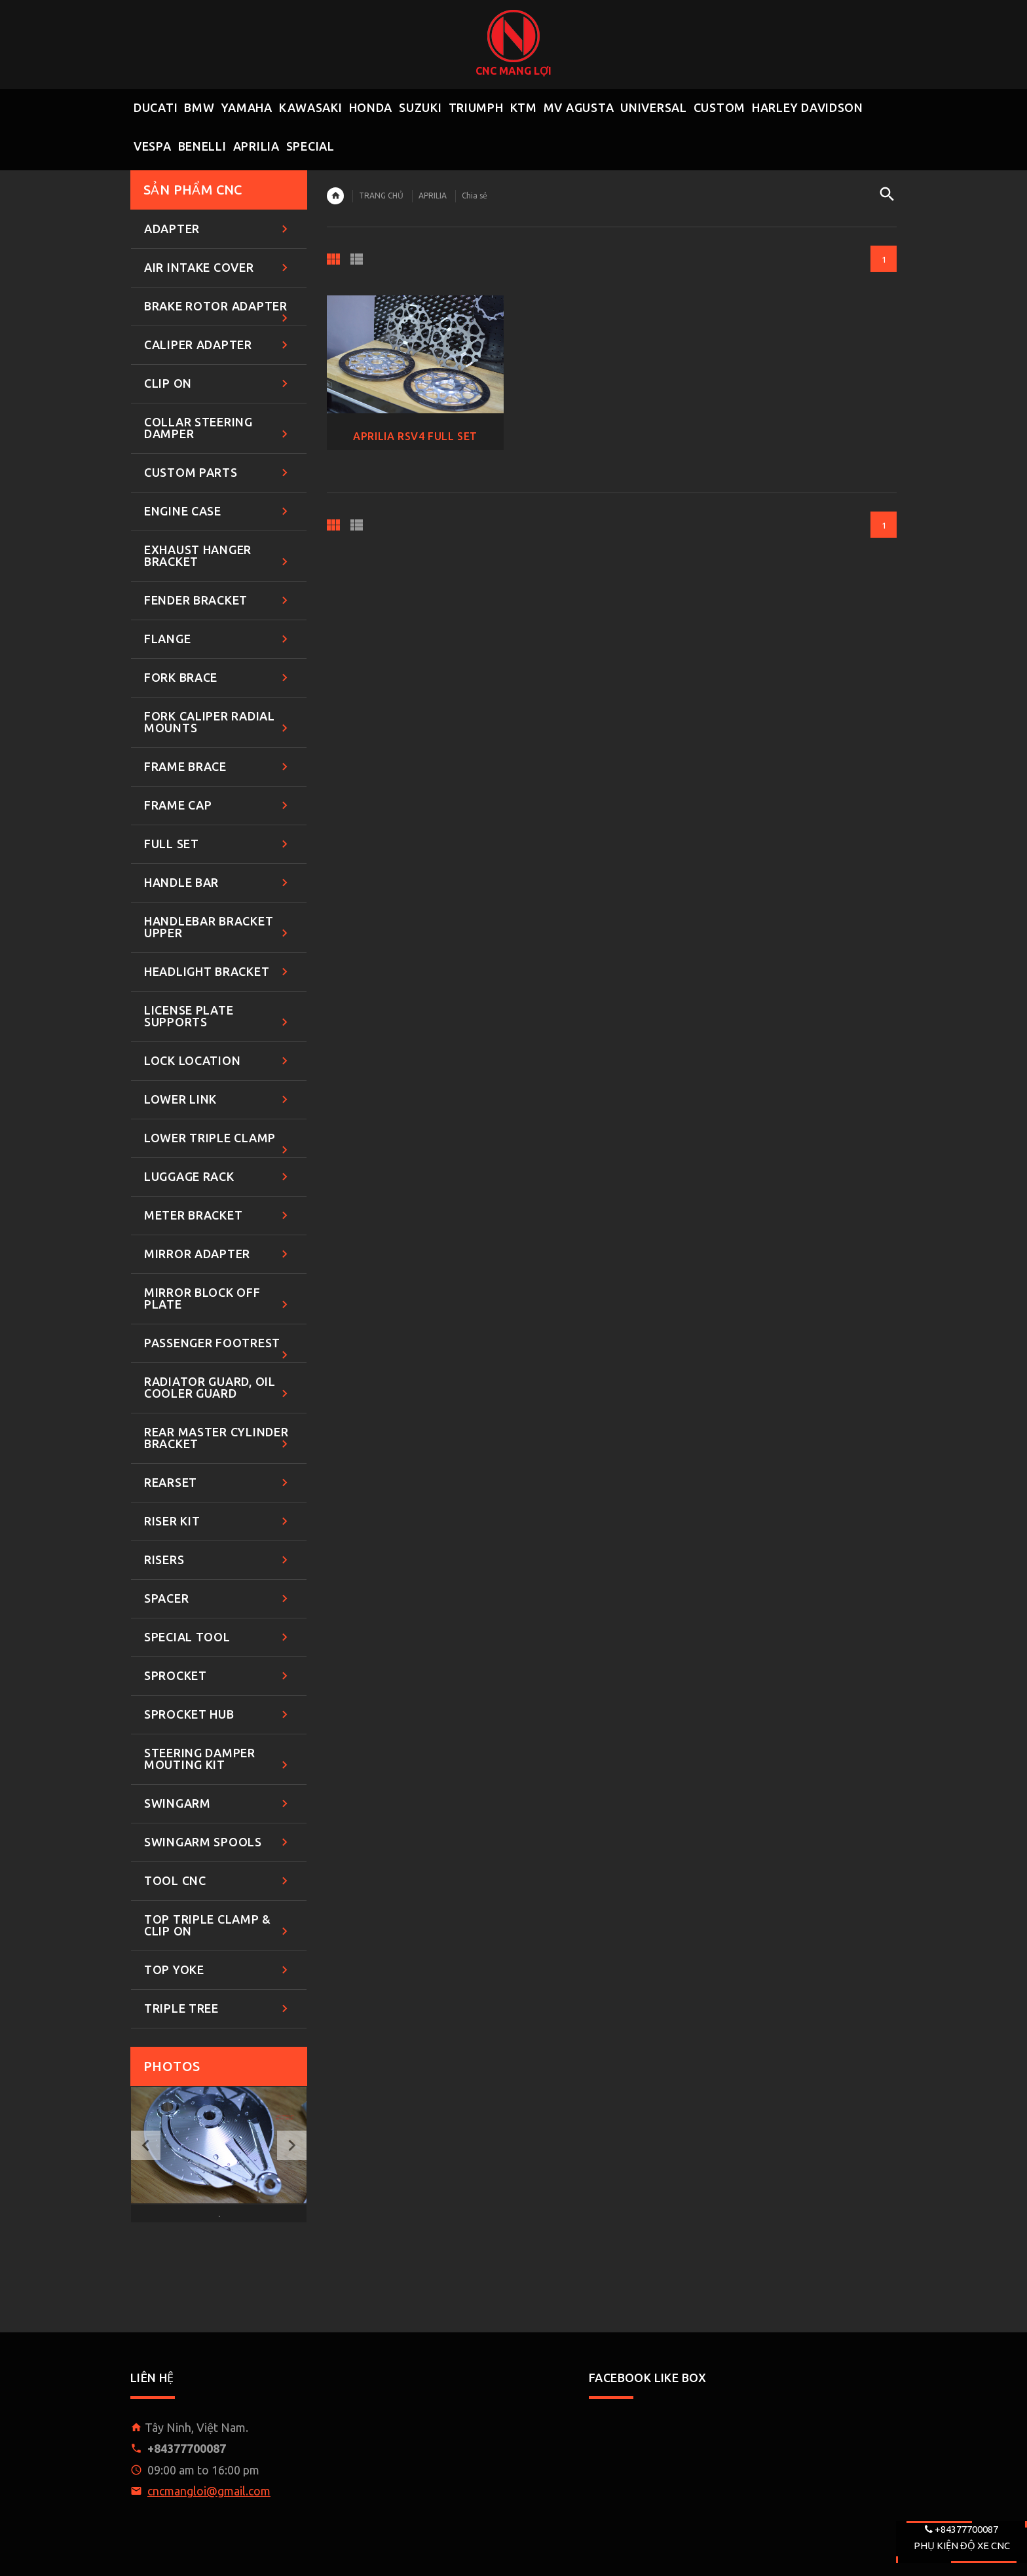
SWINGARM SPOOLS (218, 1842)
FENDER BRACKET (218, 600)
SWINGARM (218, 1804)
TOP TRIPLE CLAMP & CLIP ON (218, 1926)
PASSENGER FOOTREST (218, 1349)
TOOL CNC (218, 1881)
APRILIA (433, 195)
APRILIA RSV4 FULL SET (415, 436)
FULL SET (218, 844)
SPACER (218, 1599)
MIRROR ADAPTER (218, 1254)
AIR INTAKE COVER (218, 268)
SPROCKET (218, 1676)
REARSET (218, 1483)
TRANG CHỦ (381, 195)
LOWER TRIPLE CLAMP (218, 1144)
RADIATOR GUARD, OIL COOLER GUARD (218, 1388)
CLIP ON (218, 384)
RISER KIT (218, 1521)
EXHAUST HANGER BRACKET (218, 556)
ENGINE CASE (218, 511)
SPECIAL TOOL (218, 1637)
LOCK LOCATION (218, 1061)
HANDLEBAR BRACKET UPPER (218, 927)
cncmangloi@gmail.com (209, 2490)
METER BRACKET (218, 1215)
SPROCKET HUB (218, 1715)
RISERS (218, 1560)
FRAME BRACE (218, 767)
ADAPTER (218, 229)
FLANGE (218, 639)
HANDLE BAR (218, 883)
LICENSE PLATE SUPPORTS (218, 1016)
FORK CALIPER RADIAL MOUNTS (218, 722)
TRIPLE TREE (218, 2009)
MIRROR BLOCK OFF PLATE (218, 1299)
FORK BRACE (218, 678)
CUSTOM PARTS (218, 473)
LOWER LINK (218, 1100)
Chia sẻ (474, 195)
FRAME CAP (218, 805)
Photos (171, 2066)
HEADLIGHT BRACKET (218, 972)
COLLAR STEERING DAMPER (218, 428)
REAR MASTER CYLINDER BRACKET (218, 1438)
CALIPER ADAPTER (218, 345)
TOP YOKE (218, 1970)
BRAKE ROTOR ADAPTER (218, 312)
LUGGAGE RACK (218, 1177)
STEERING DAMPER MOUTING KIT (218, 1759)
